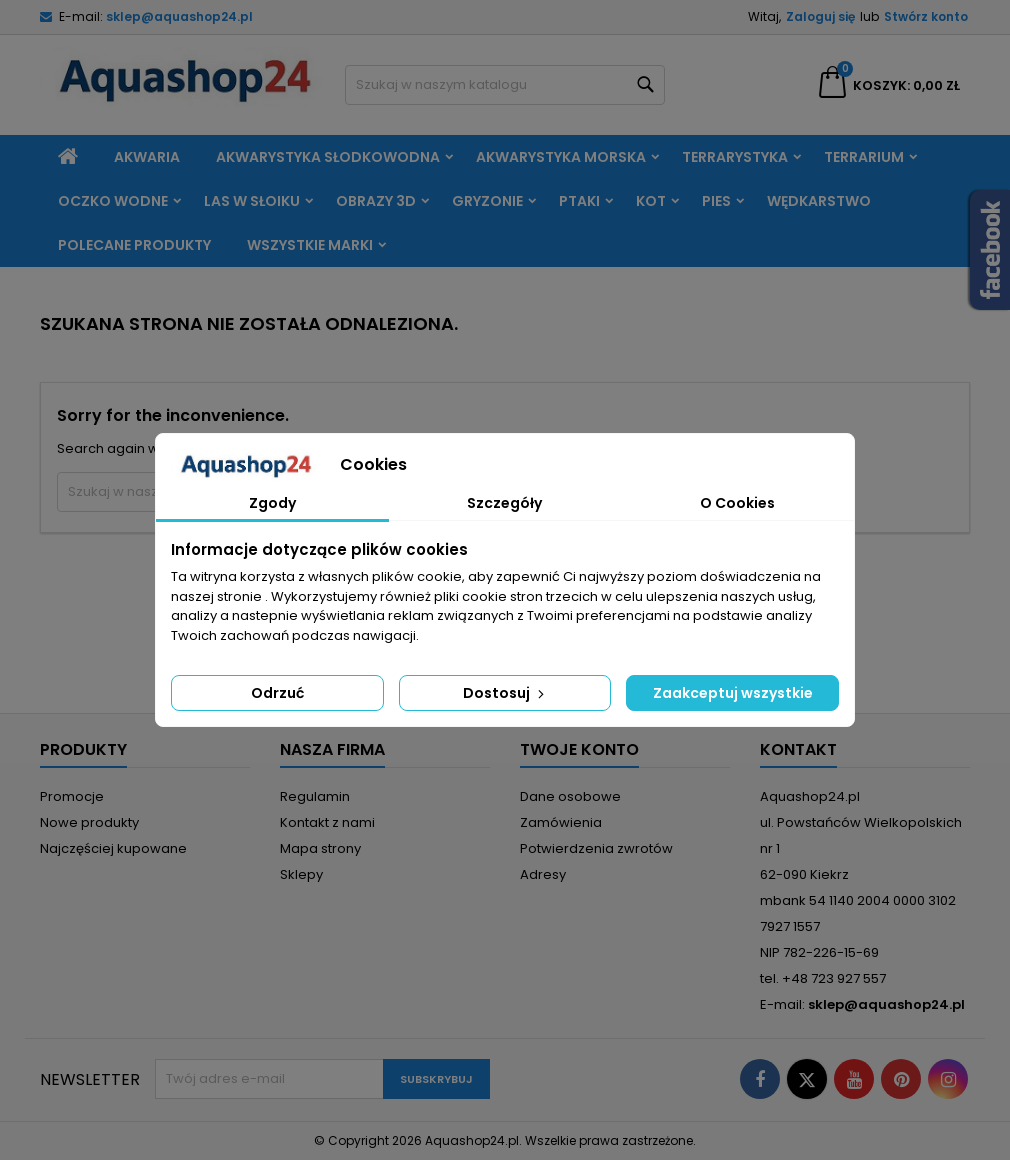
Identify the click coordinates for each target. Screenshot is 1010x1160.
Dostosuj (505, 693)
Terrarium (864, 157)
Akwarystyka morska (561, 157)
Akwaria (147, 157)
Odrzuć (277, 693)
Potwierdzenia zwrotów (596, 848)
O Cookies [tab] (737, 503)
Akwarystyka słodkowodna (328, 157)
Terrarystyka (735, 157)
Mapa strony (320, 848)
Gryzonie (487, 201)
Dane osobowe (570, 796)
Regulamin (315, 796)
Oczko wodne (113, 201)
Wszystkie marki (310, 245)
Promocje (72, 796)
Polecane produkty (134, 245)
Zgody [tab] (272, 503)
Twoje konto (579, 749)
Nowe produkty (89, 822)
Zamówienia (561, 822)
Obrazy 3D (376, 201)
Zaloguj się (820, 16)
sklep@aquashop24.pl (179, 16)
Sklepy (301, 874)
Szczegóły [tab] (504, 503)
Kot (651, 201)
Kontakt (798, 749)
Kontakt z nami (327, 822)
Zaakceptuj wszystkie (733, 693)
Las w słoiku (252, 201)
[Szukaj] (505, 85)
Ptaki (579, 201)
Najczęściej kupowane (113, 848)
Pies (716, 201)
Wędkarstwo (819, 201)
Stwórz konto (926, 16)
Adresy (543, 874)
